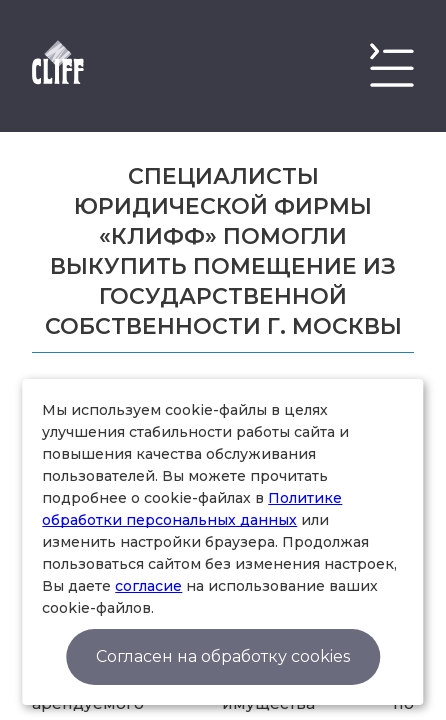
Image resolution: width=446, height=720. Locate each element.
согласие (148, 586)
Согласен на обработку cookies (223, 656)
